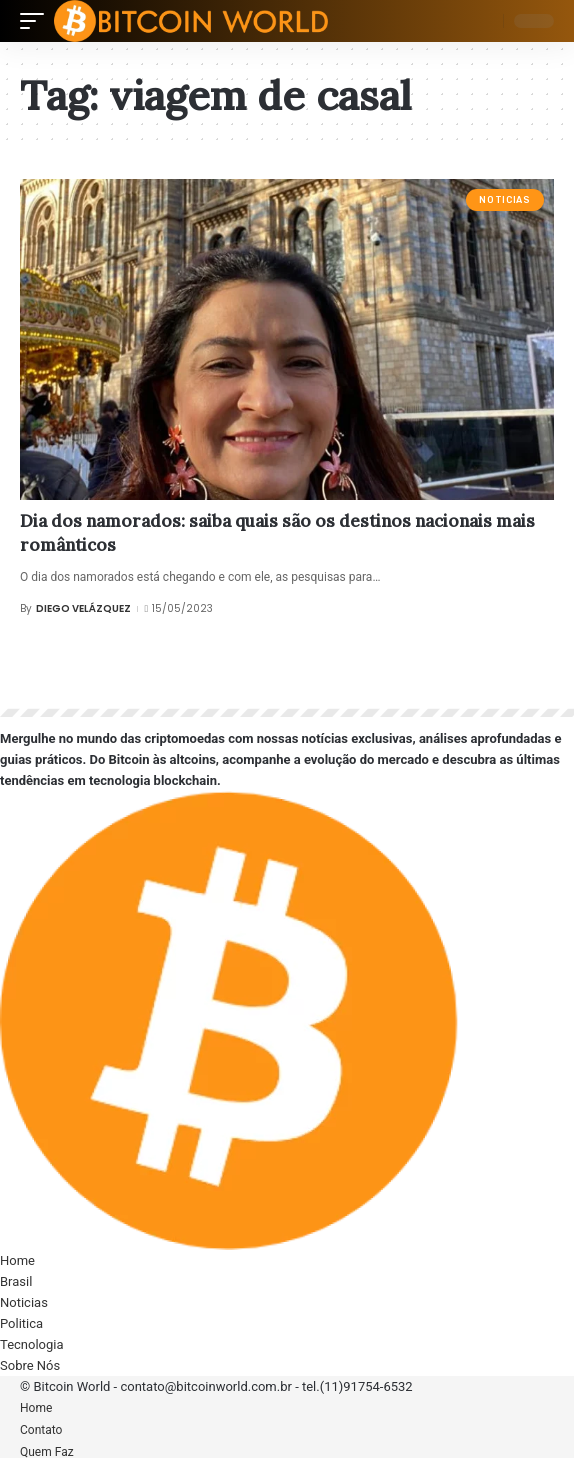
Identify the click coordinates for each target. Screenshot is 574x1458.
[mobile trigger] (37, 21)
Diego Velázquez (83, 608)
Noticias (504, 200)
